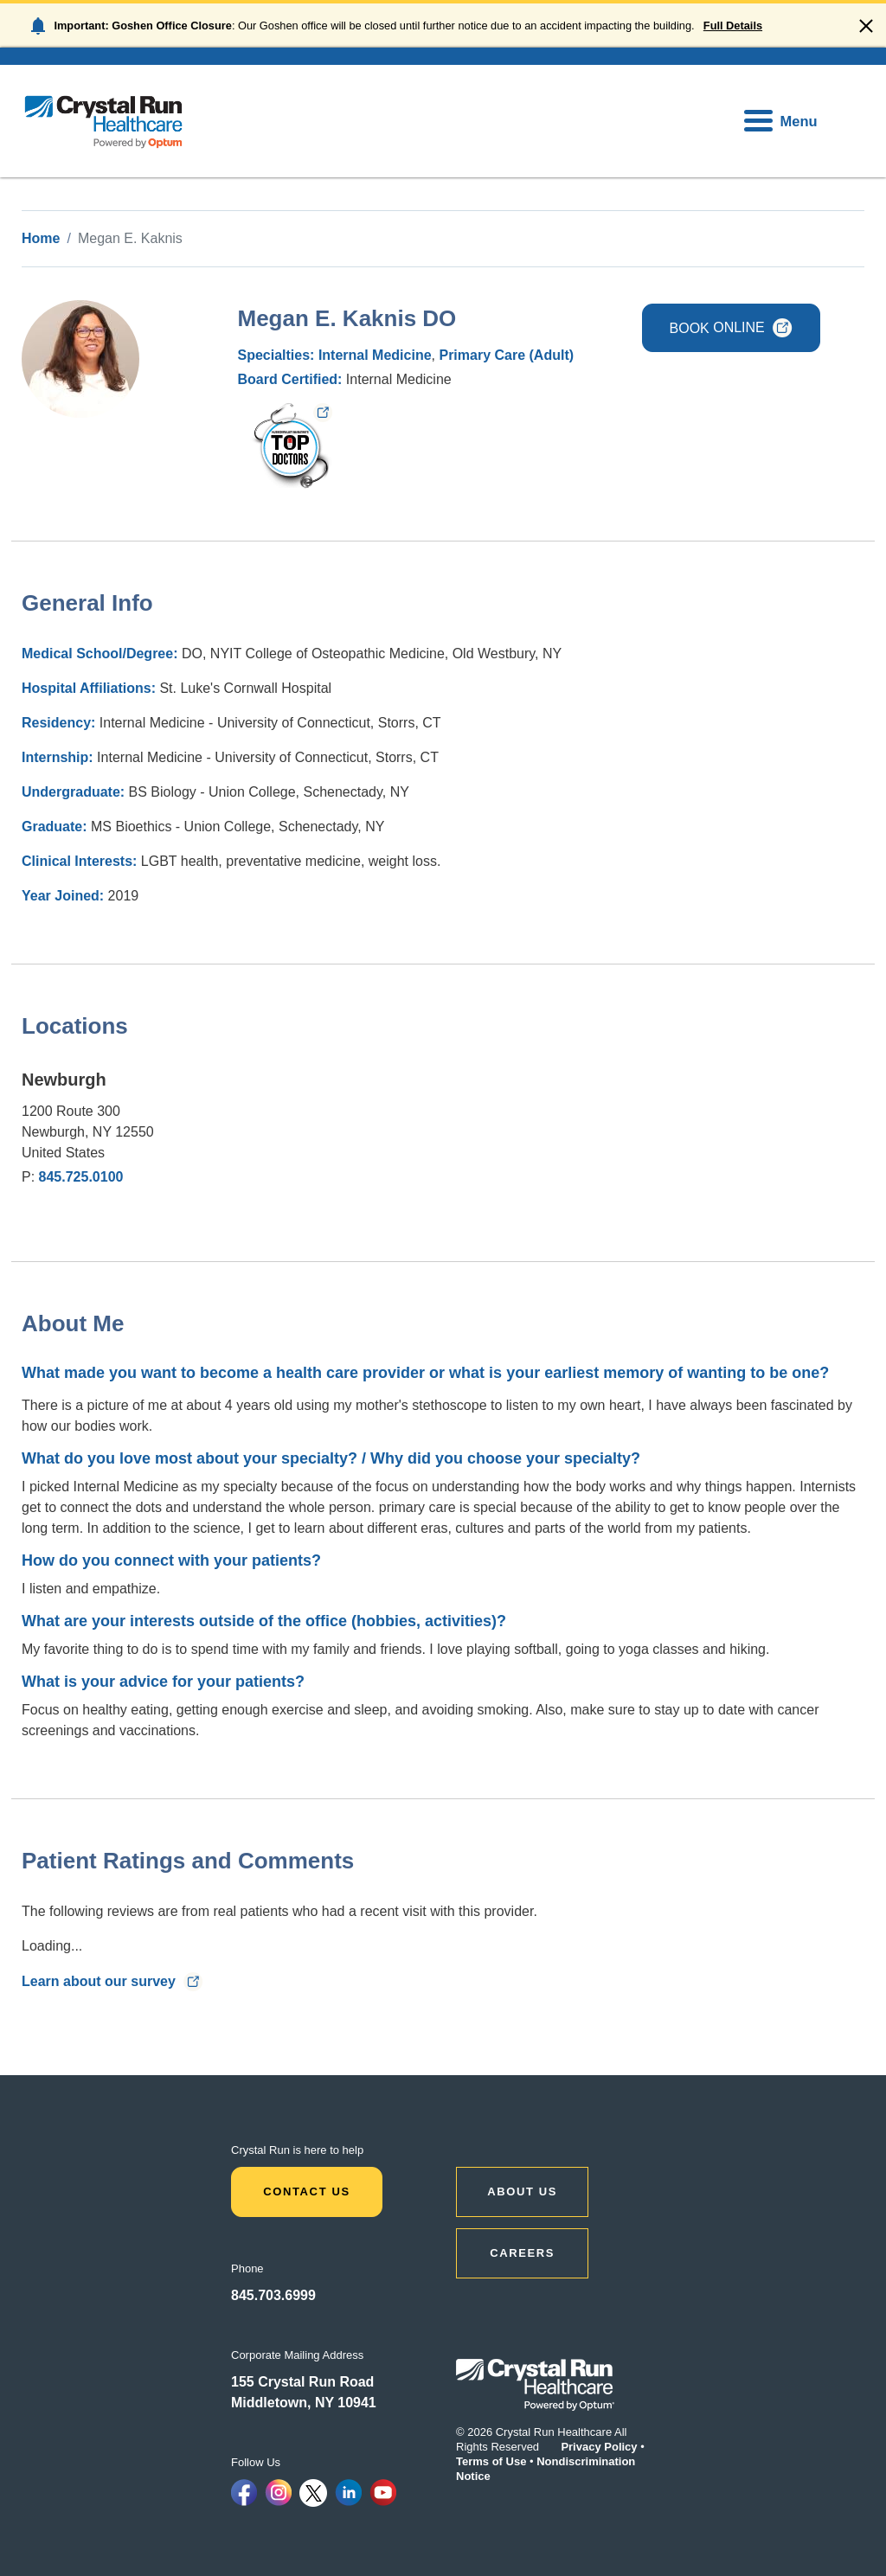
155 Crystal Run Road (302, 2381)
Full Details (732, 25)
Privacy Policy (599, 2446)
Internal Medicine (375, 355)
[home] (103, 120)
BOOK (731, 327)
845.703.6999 (273, 2295)
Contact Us (306, 2191)
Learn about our (112, 1981)
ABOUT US (522, 2191)
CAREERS (522, 2252)
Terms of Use (491, 2461)
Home (41, 238)
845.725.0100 (81, 1176)
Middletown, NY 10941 (303, 2402)
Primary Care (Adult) (506, 355)
